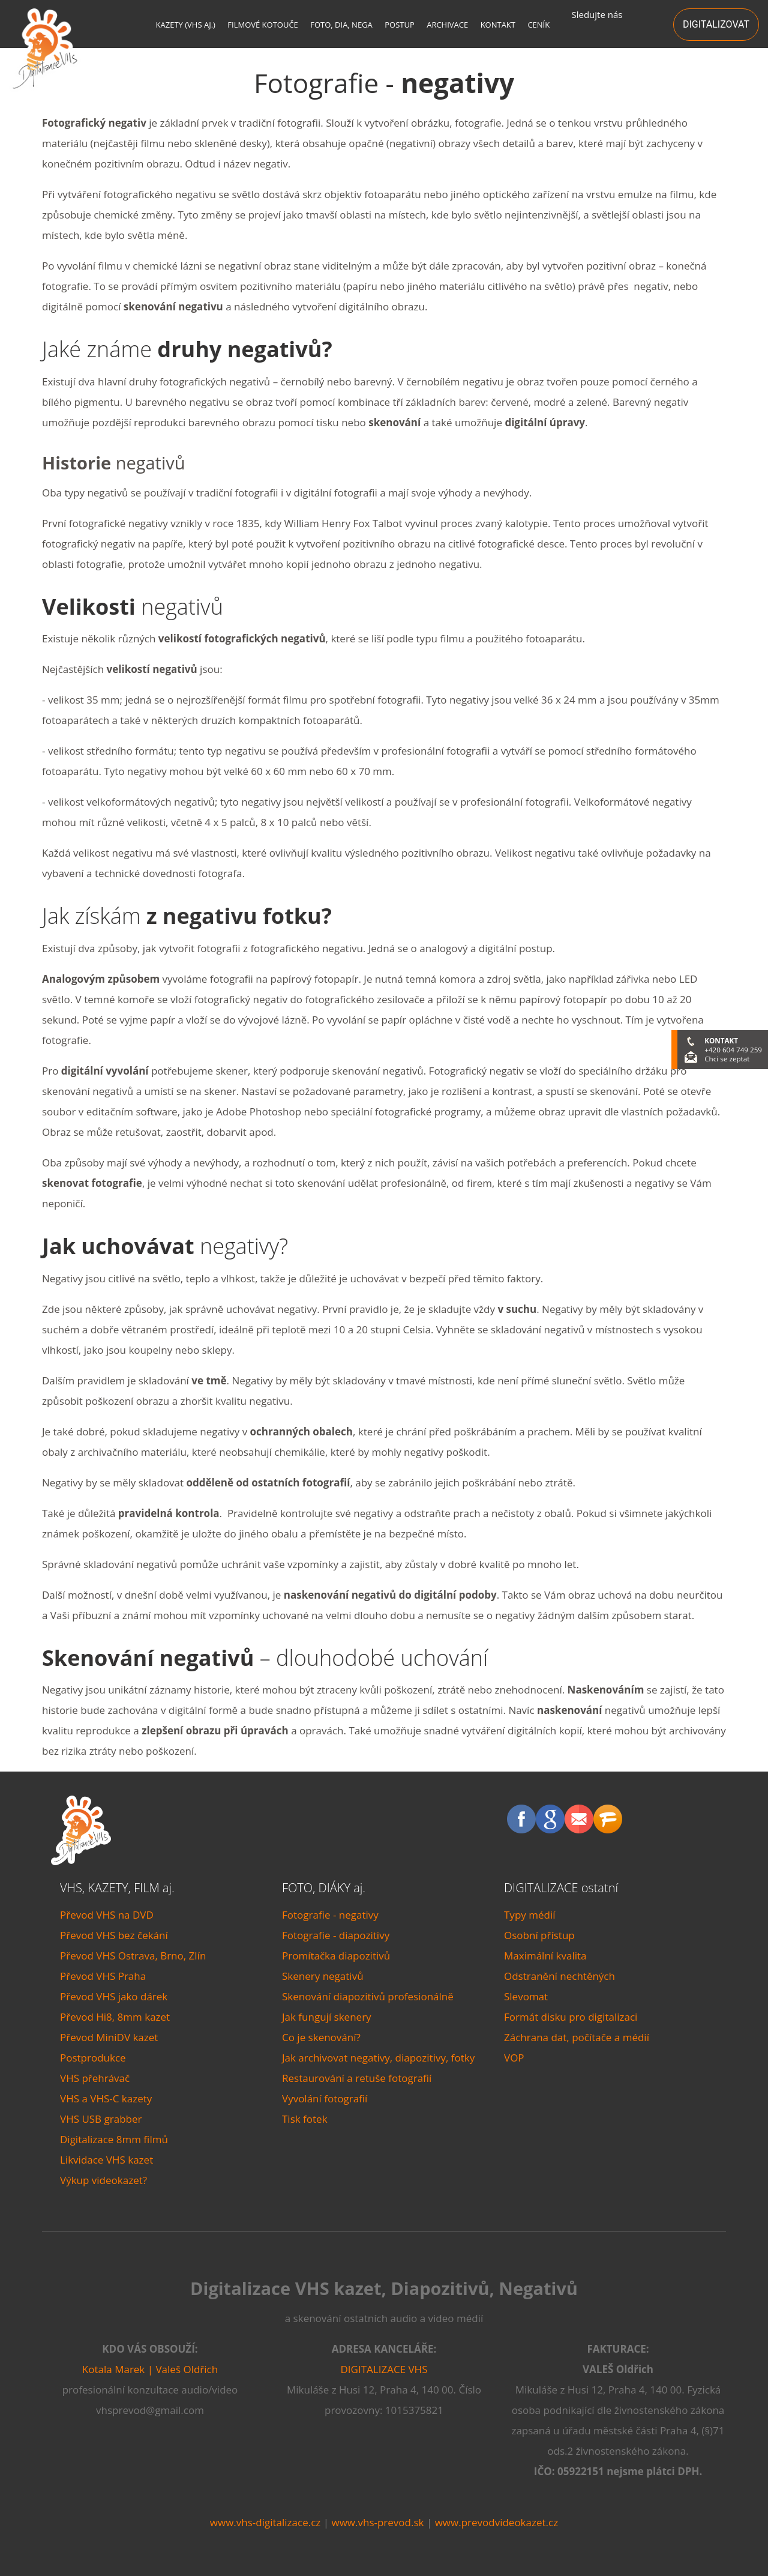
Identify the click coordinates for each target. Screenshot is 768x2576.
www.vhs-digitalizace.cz (265, 2522)
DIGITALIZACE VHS (384, 2369)
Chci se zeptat (726, 1058)
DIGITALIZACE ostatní (561, 1888)
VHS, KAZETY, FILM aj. (117, 1888)
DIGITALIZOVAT (716, 24)
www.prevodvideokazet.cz (497, 2522)
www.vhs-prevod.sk (377, 2522)
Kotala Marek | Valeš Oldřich (150, 2369)
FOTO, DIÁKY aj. (323, 1888)
